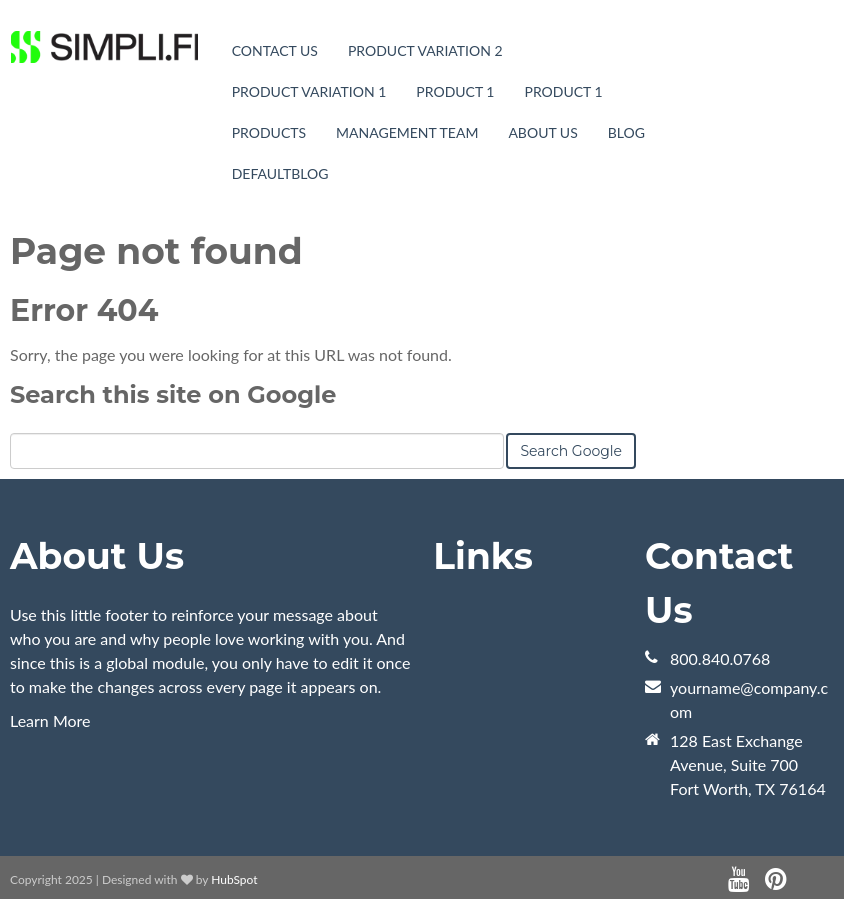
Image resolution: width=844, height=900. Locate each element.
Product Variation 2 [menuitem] (425, 50)
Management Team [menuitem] (407, 132)
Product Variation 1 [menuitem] (309, 91)
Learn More (50, 720)
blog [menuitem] (626, 132)
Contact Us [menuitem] (275, 50)
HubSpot (234, 879)
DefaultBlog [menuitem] (280, 173)
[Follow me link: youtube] (738, 879)
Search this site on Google (173, 394)
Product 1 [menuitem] (455, 91)
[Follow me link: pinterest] (775, 879)
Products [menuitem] (269, 132)
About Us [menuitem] (542, 132)
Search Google (571, 451)
